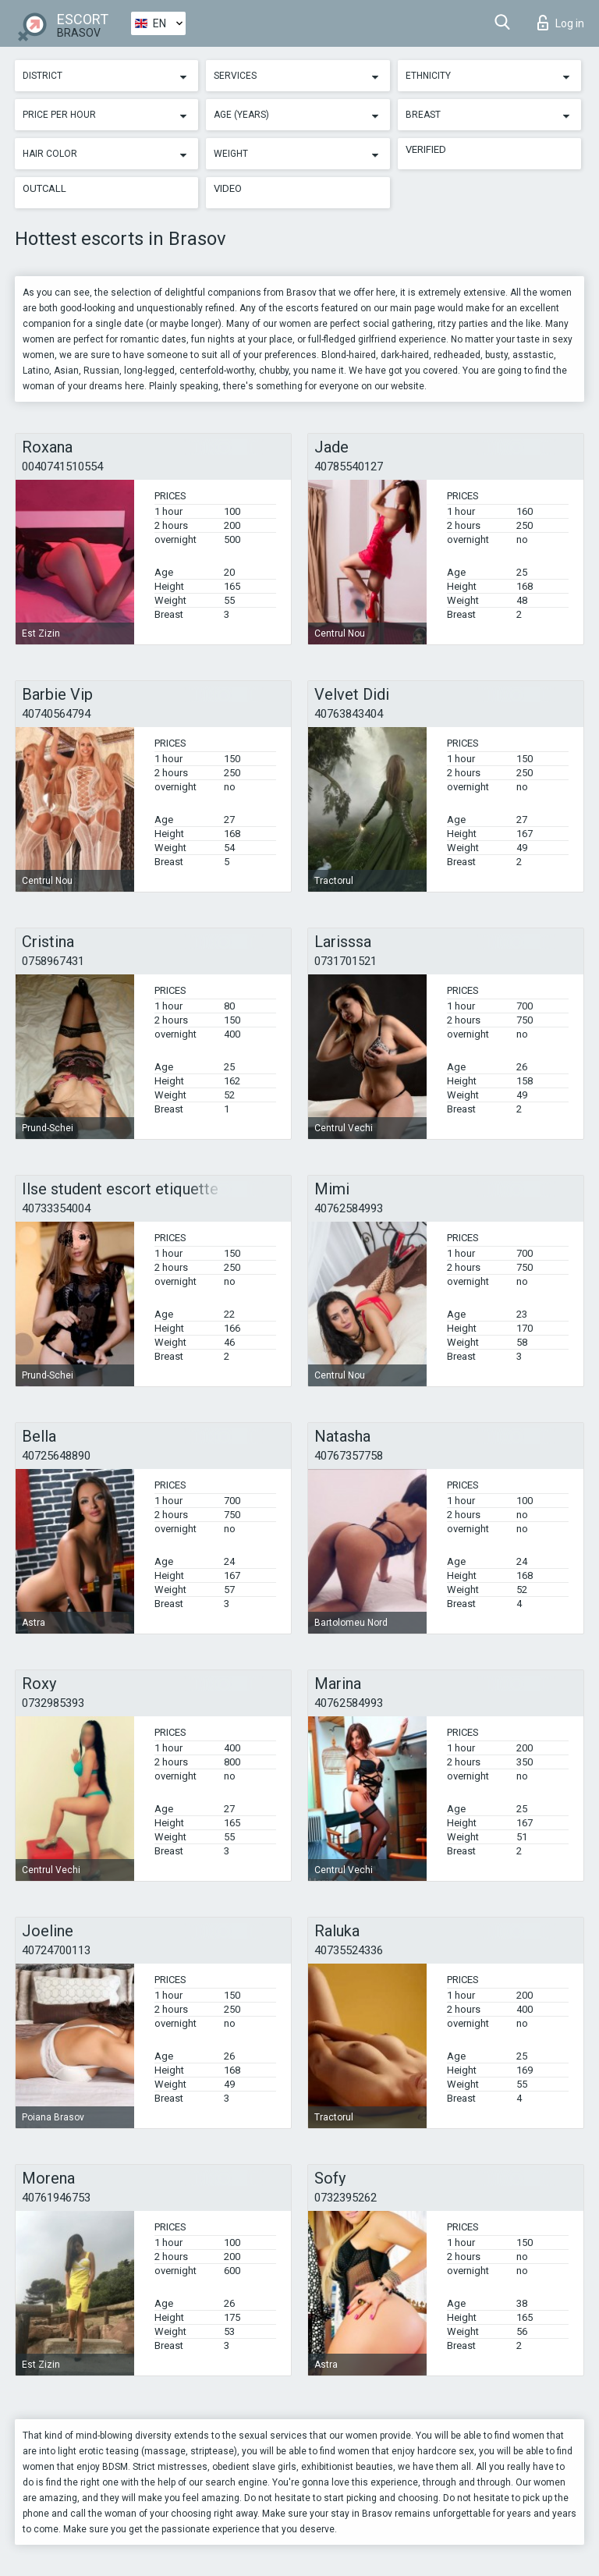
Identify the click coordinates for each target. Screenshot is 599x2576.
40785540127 (348, 466)
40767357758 (348, 1456)
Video (228, 188)
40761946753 (56, 2198)
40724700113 (56, 1950)
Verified (426, 149)
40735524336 (348, 1950)
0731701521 (345, 961)
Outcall (44, 188)
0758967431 (53, 961)
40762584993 (348, 1208)
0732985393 (53, 1703)
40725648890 (56, 1456)
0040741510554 (62, 466)
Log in (560, 22)
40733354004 (56, 1208)
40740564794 (56, 714)
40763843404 (348, 714)
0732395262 (345, 2198)
